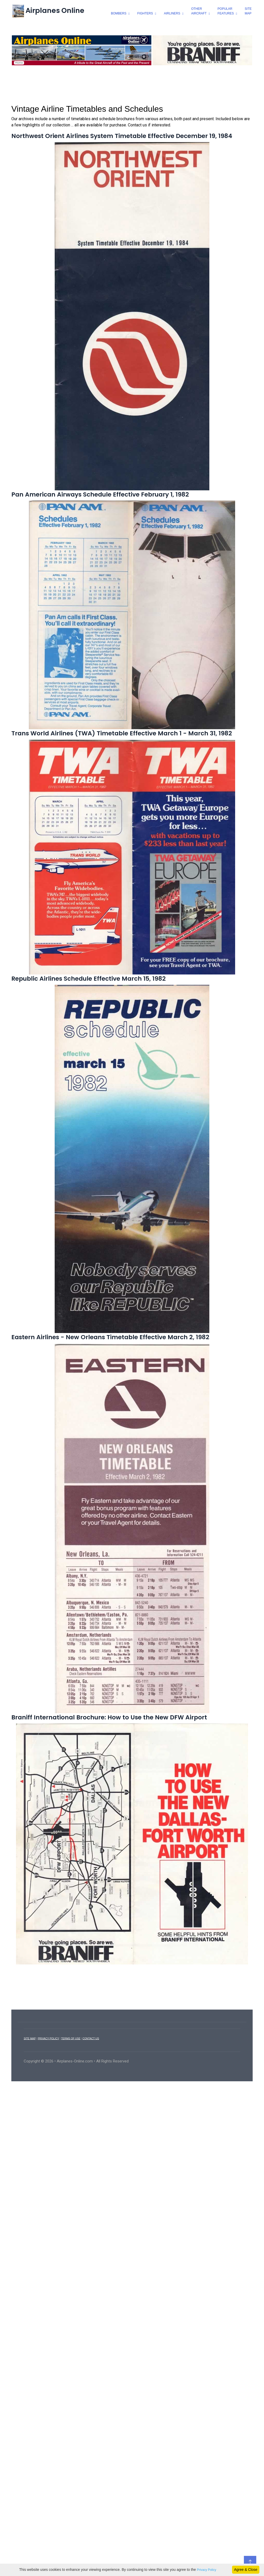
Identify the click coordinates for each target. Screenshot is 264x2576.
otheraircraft (199, 11)
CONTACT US (90, 2080)
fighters (145, 13)
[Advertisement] (132, 125)
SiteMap (248, 11)
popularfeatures (226, 11)
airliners (172, 13)
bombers (118, 13)
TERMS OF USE (70, 2080)
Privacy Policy (206, 2570)
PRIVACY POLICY (48, 2080)
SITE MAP (30, 2080)
